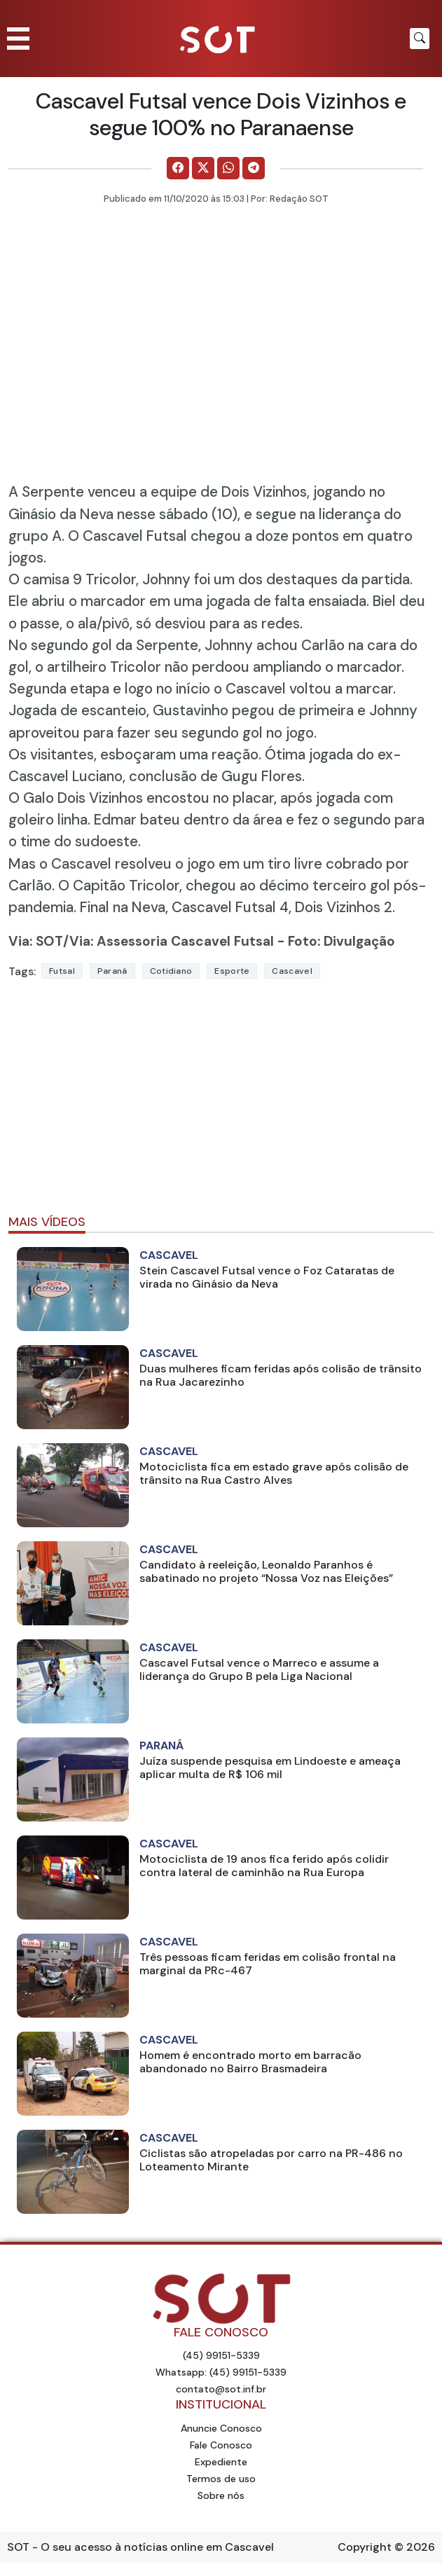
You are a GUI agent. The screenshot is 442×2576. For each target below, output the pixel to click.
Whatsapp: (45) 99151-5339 (221, 2372)
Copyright (365, 2547)
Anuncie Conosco (221, 2428)
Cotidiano (171, 971)
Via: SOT (35, 941)
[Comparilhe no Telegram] (253, 168)
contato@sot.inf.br (221, 2389)
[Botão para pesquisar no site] (419, 38)
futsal (62, 971)
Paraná (112, 971)
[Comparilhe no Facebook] (178, 168)
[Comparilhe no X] (203, 168)
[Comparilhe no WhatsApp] (228, 168)
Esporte (231, 971)
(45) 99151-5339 (221, 2355)
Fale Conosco (221, 2445)
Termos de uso (221, 2478)
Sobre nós (221, 2495)
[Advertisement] (221, 1103)
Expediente (221, 2462)
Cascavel (292, 971)
